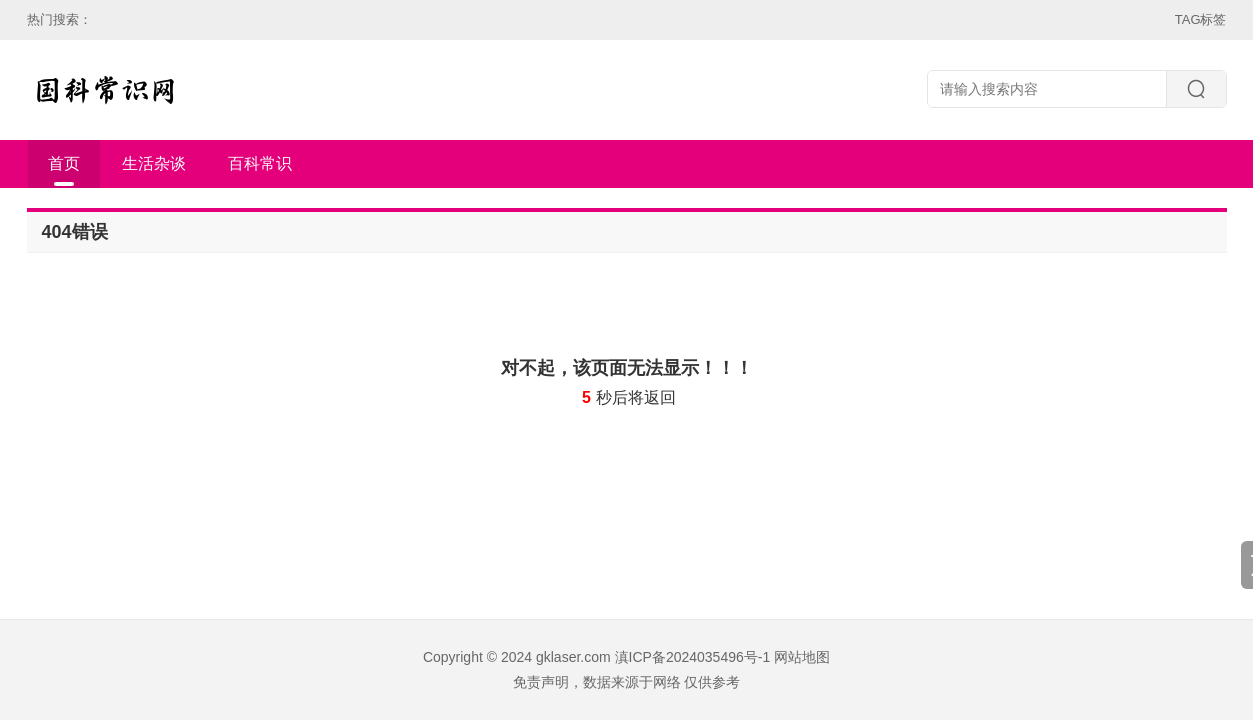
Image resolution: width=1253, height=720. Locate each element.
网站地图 (802, 657)
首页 (64, 163)
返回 (660, 397)
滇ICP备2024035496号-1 (693, 657)
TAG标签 (1201, 19)
